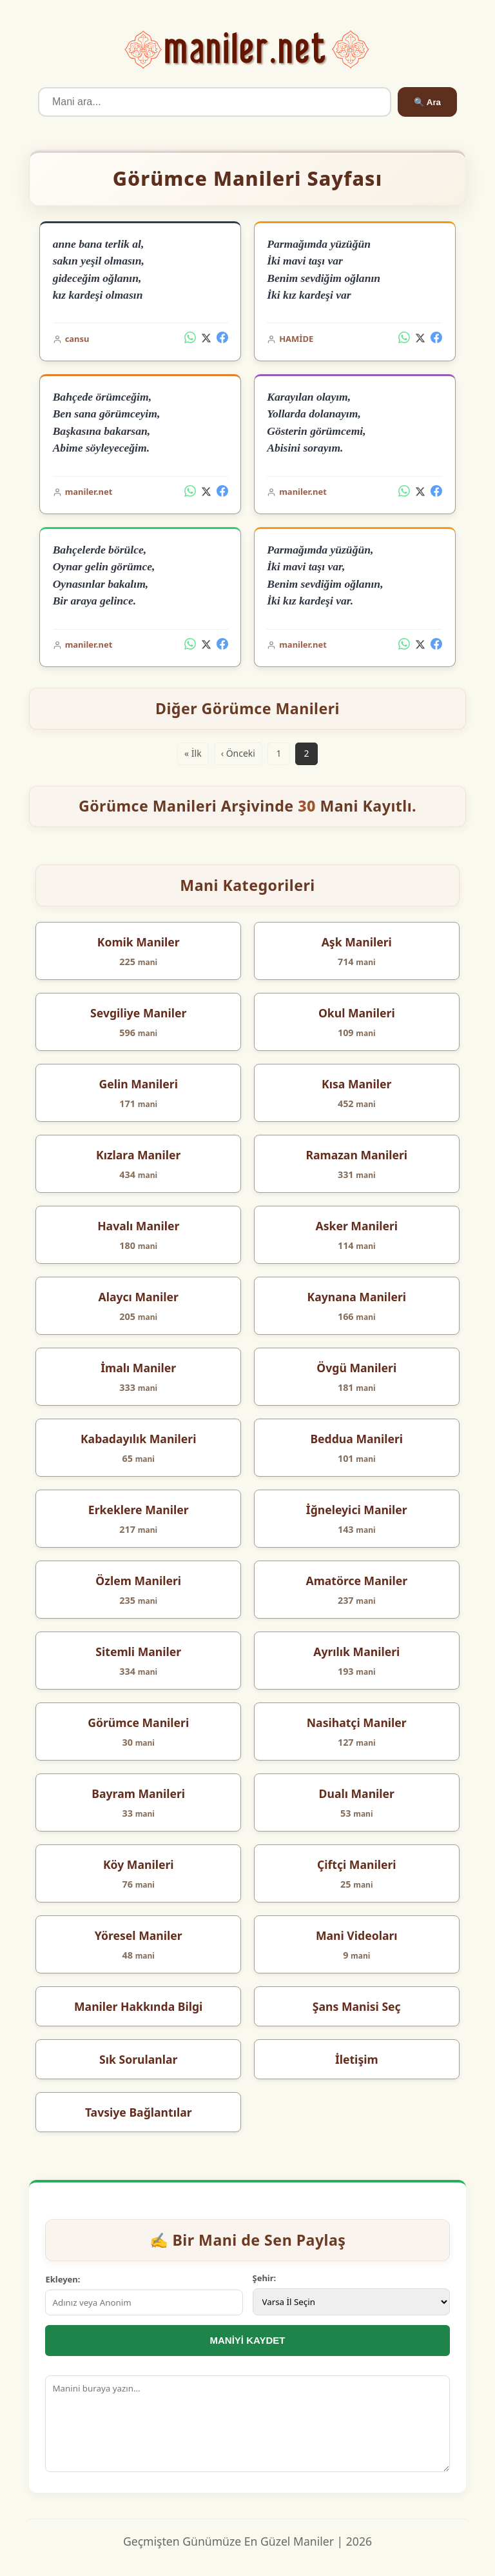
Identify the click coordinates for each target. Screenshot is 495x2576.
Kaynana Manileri (357, 1296)
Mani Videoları (357, 1935)
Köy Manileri (138, 1864)
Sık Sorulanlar (138, 2059)
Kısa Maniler (356, 1084)
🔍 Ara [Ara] (427, 102)
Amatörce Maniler (356, 1580)
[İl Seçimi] (351, 2301)
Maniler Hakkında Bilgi (138, 2006)
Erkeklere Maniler (138, 1509)
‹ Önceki (238, 753)
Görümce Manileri (138, 1722)
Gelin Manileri (138, 1084)
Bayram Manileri (138, 1793)
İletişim (356, 2059)
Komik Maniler (138, 942)
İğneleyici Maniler (356, 1509)
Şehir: (265, 2278)
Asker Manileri (356, 1225)
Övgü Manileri (356, 1367)
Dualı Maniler (356, 1793)
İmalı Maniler (138, 1367)
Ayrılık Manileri (356, 1651)
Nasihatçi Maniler (357, 1722)
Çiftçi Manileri (356, 1864)
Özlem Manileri (138, 1580)
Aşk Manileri (357, 942)
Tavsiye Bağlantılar (138, 2112)
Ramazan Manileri (356, 1155)
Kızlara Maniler (138, 1155)
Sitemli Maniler (138, 1651)
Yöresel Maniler (138, 1935)
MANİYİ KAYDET (248, 2340)
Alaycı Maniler (139, 1296)
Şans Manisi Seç (357, 2006)
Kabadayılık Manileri (139, 1438)
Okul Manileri (356, 1013)
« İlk (193, 753)
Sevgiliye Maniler (138, 1013)
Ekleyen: (62, 2279)
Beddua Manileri (356, 1438)
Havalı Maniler (138, 1225)
